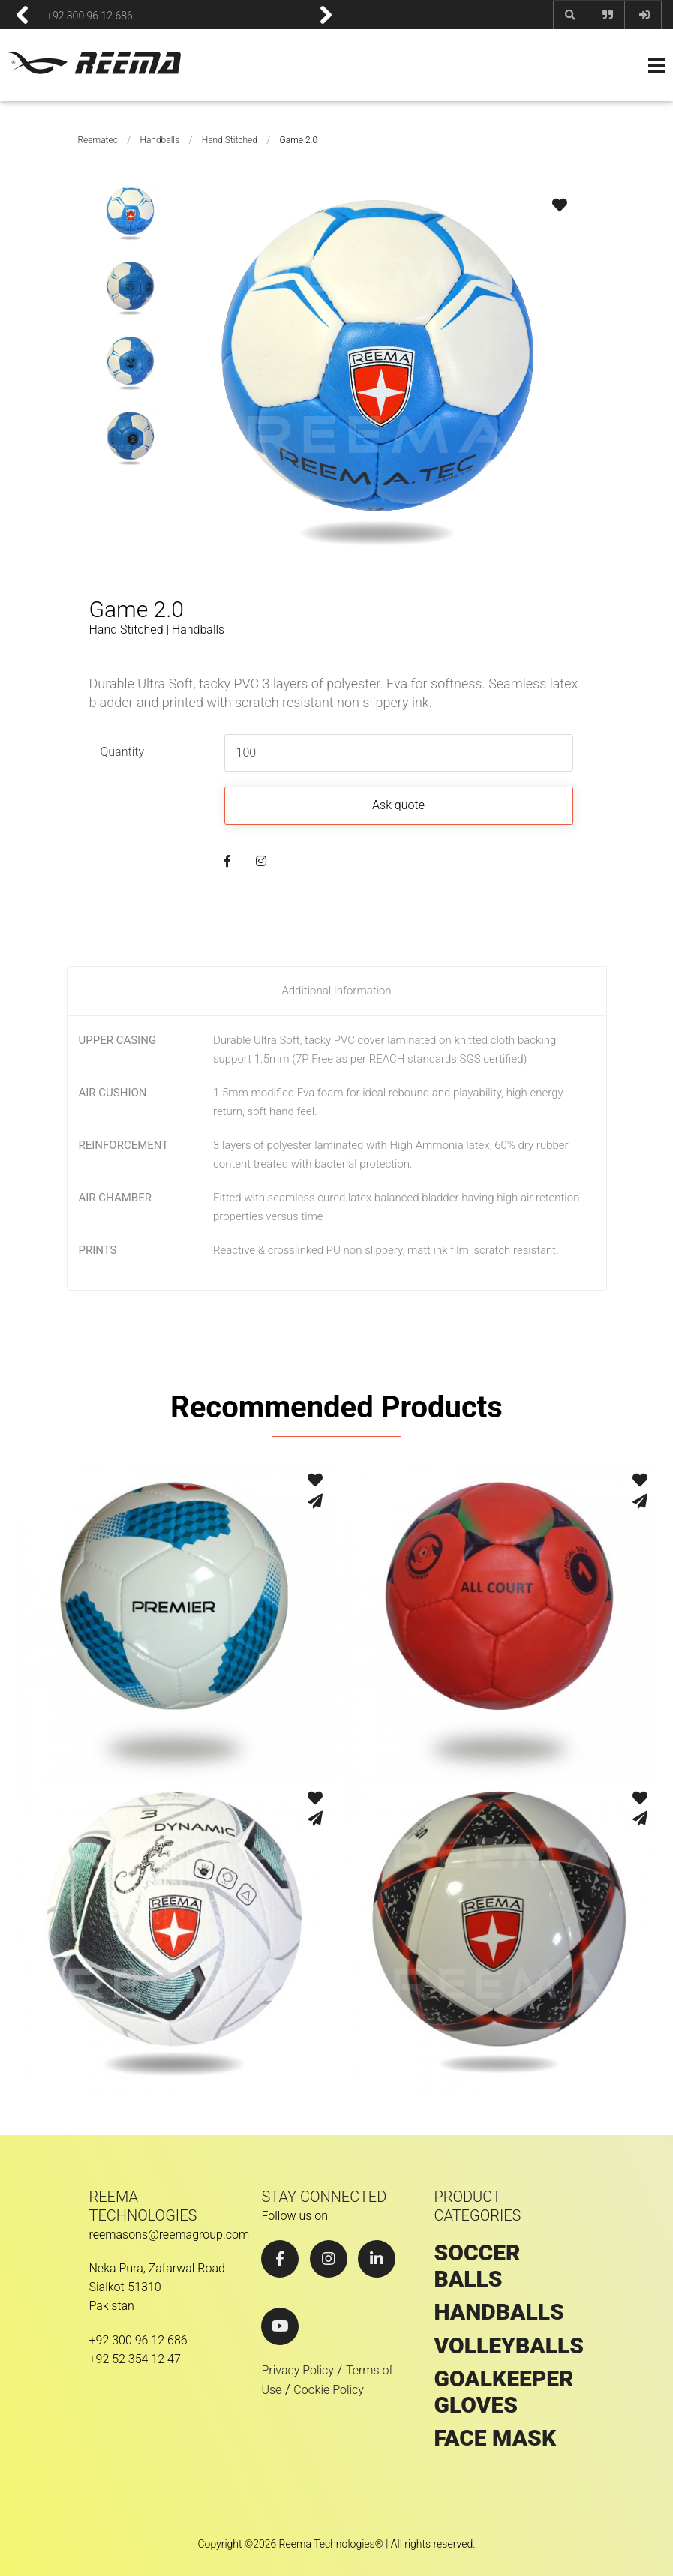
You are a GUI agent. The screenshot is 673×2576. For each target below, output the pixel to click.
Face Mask (495, 2438)
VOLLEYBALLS (509, 2346)
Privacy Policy (297, 2370)
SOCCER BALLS (477, 2266)
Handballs (159, 140)
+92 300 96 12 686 (90, 15)
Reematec (98, 140)
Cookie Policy (328, 2390)
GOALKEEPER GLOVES (503, 2392)
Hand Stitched (229, 140)
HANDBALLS (498, 2312)
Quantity (122, 752)
